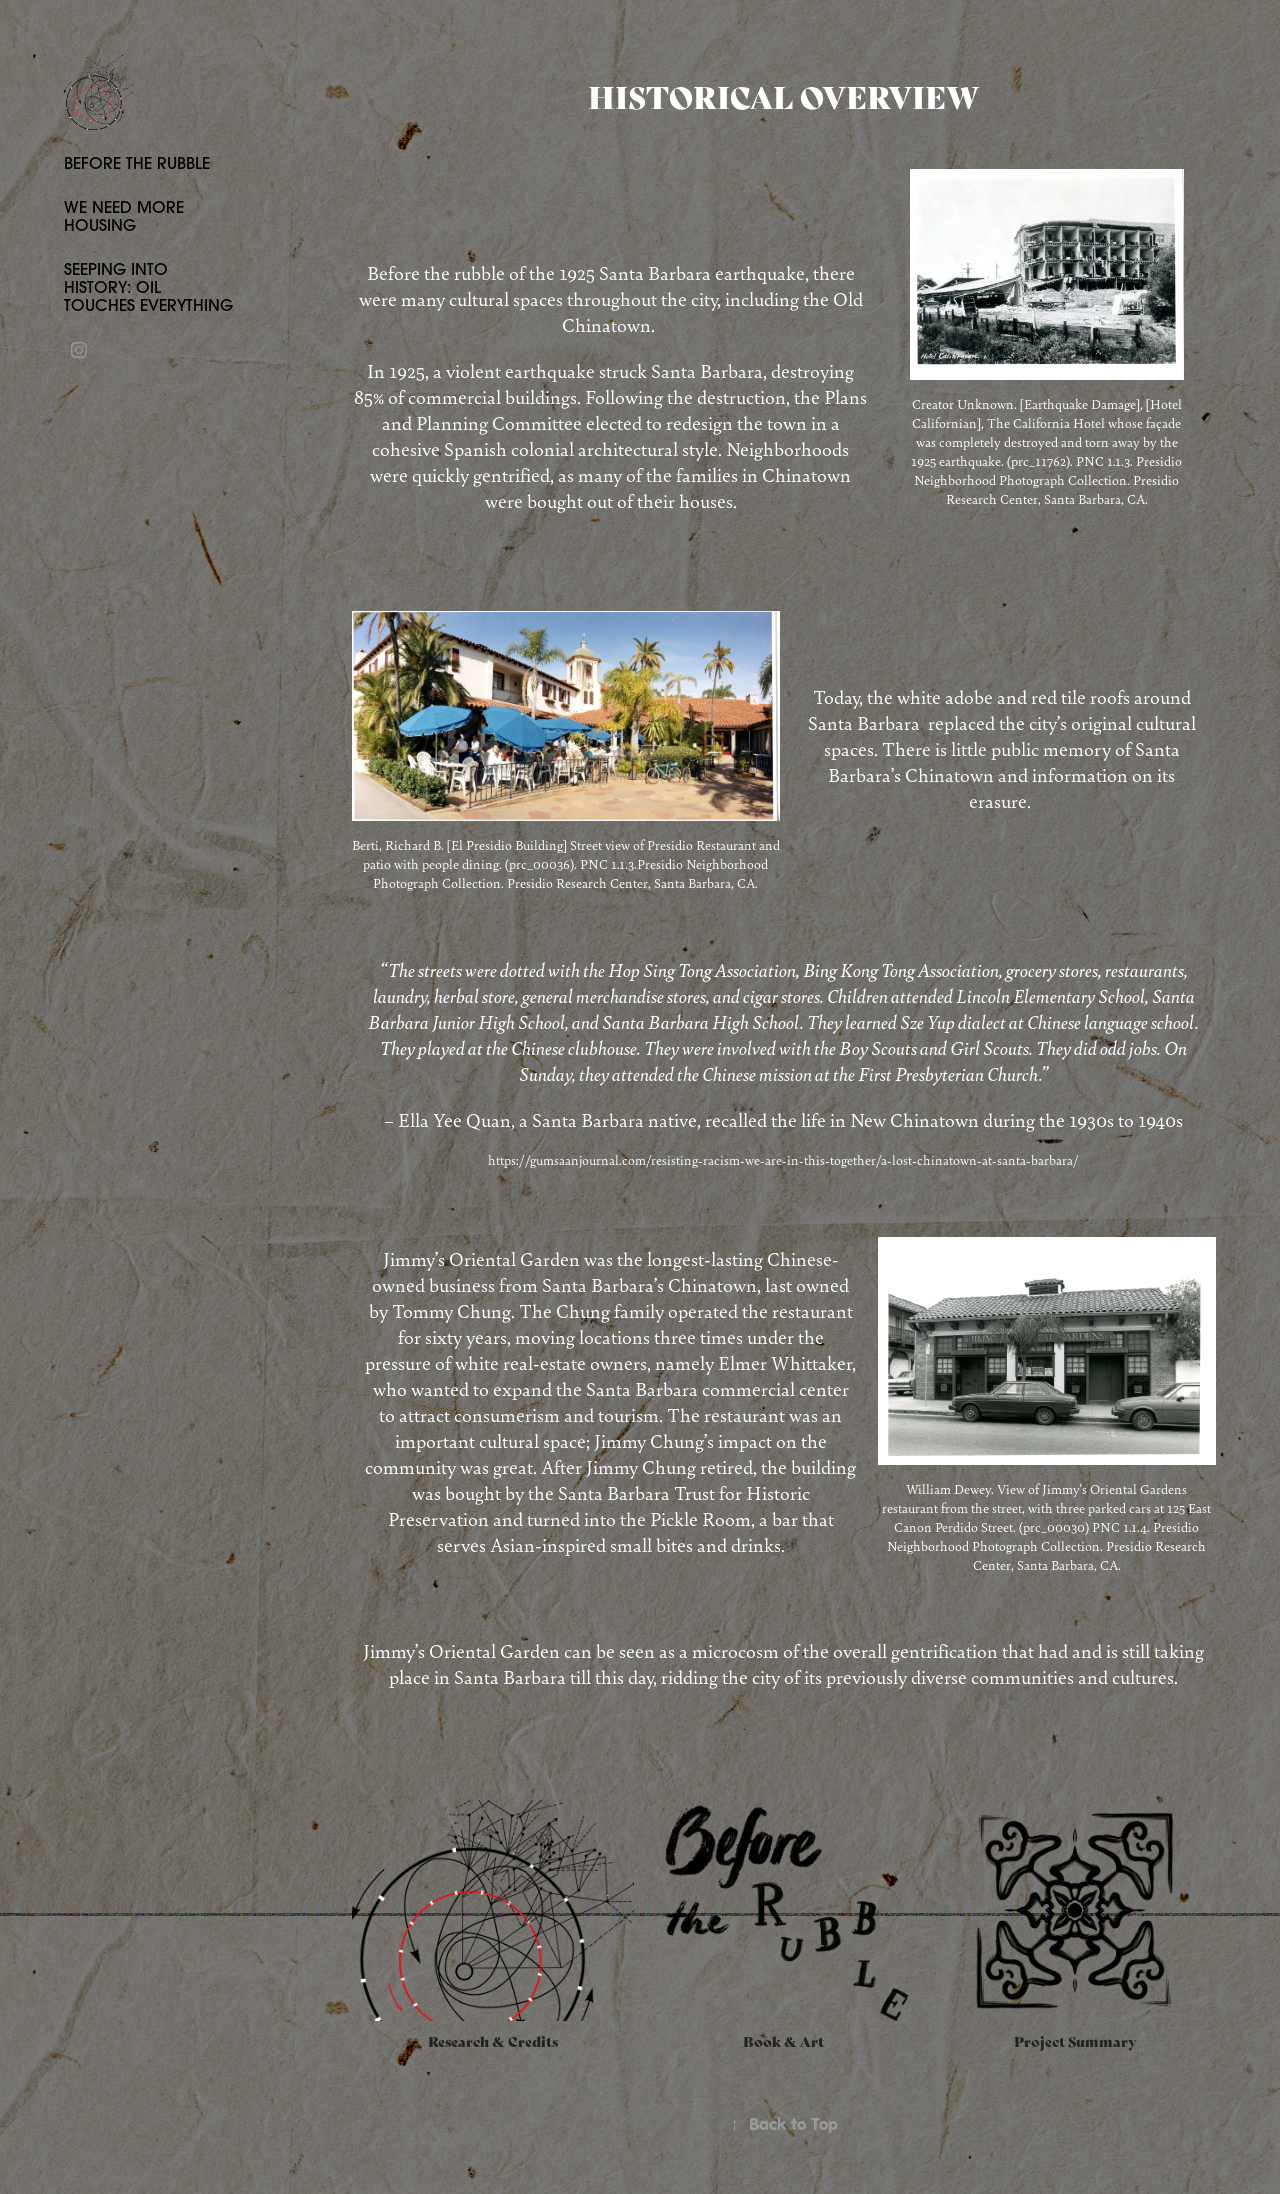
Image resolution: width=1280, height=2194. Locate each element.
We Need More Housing (124, 216)
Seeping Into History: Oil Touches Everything (148, 287)
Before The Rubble (137, 163)
